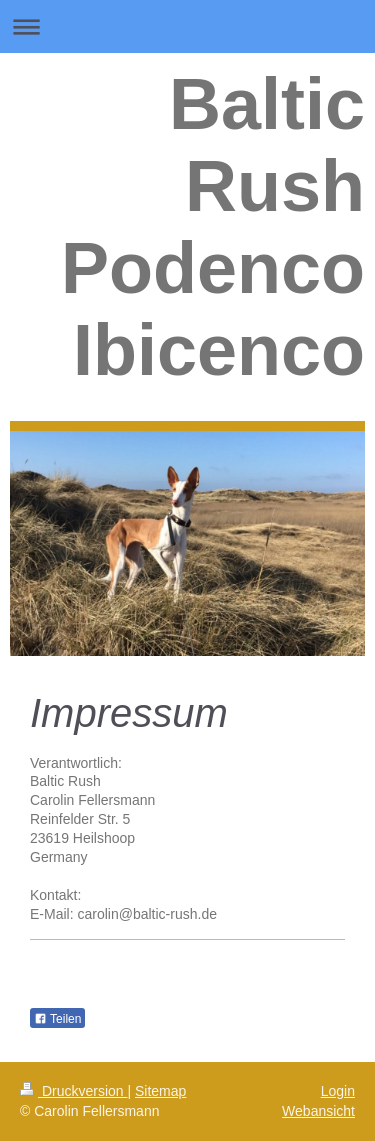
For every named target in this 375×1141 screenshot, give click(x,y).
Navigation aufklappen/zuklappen (187, 26)
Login (338, 1091)
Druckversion (73, 1091)
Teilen (57, 1019)
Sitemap (160, 1091)
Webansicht (318, 1111)
